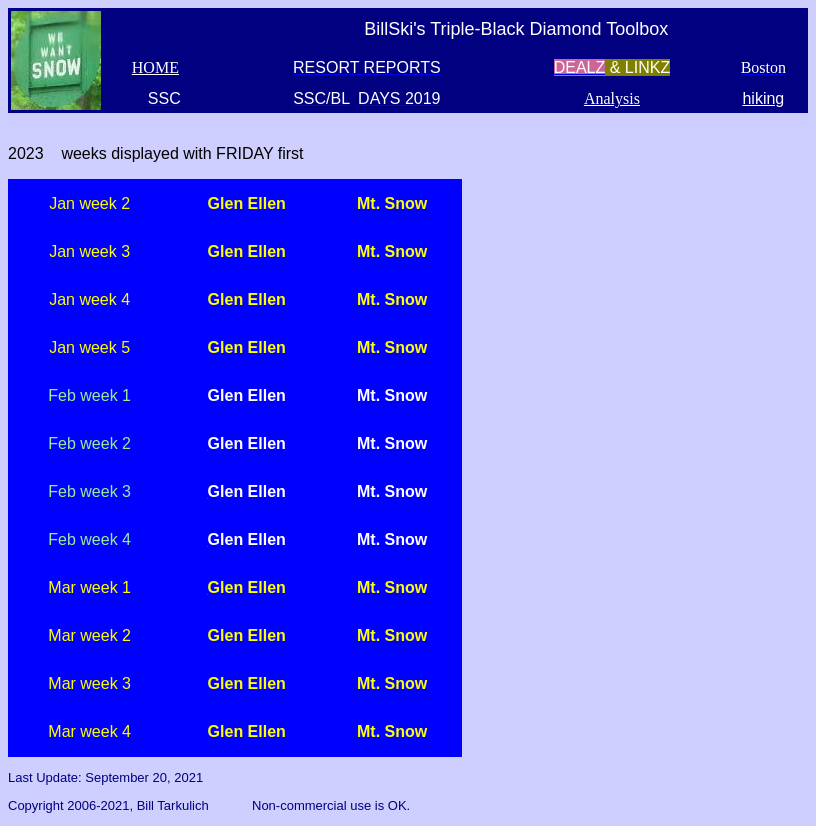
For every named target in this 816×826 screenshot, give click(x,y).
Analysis (612, 98)
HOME (155, 67)
